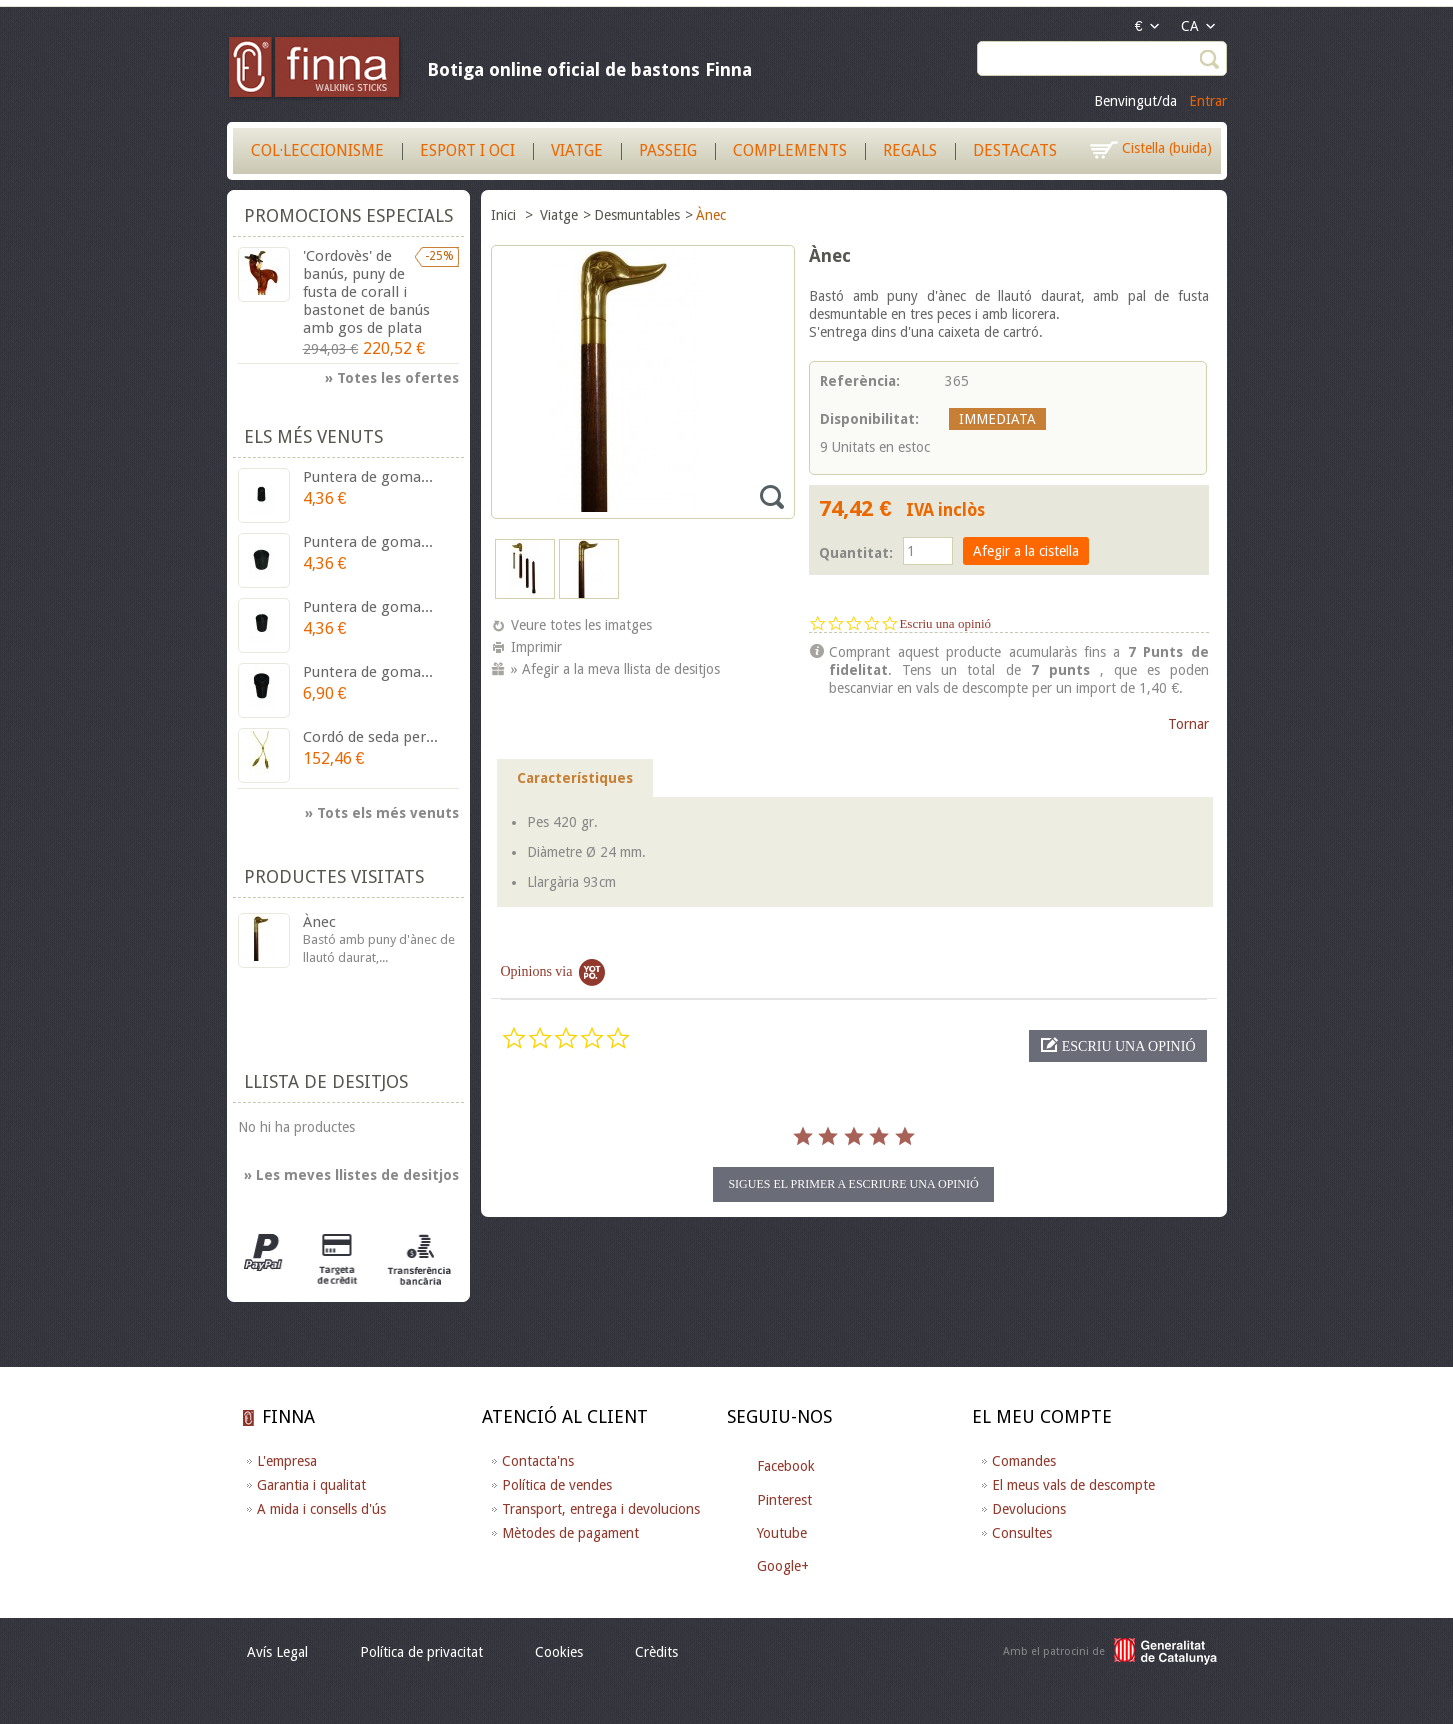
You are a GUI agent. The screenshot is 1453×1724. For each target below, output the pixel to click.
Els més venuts (313, 436)
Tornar (1188, 724)
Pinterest (784, 1500)
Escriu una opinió (945, 623)
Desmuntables (637, 215)
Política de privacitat (421, 1652)
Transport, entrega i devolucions (601, 1509)
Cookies (559, 1652)
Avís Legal (277, 1652)
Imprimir (536, 647)
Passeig (668, 150)
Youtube (782, 1533)
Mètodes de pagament (570, 1533)
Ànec (319, 922)
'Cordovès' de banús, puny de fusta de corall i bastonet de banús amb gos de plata (366, 292)
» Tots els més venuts (382, 813)
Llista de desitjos (326, 1081)
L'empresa (287, 1461)
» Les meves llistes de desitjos (351, 1175)
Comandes (1024, 1461)
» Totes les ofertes (392, 378)
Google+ (783, 1566)
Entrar (1208, 101)
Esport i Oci (467, 150)
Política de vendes (557, 1485)
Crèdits (656, 1652)
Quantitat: (856, 553)
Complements (790, 150)
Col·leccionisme (317, 150)
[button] (1118, 1046)
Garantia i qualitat (311, 1485)
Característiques (575, 778)
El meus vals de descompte (1073, 1485)
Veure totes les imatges (581, 625)
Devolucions (1029, 1509)
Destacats (1015, 150)
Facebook (786, 1466)
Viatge (577, 150)
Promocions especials (348, 215)
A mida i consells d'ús (321, 1509)
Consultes (1022, 1533)
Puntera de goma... (368, 477)
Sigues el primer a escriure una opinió (853, 1184)
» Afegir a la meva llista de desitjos (615, 669)
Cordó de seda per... (370, 737)
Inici (505, 215)
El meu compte (1042, 1416)
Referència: (860, 381)
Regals (910, 150)
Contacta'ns (538, 1461)
